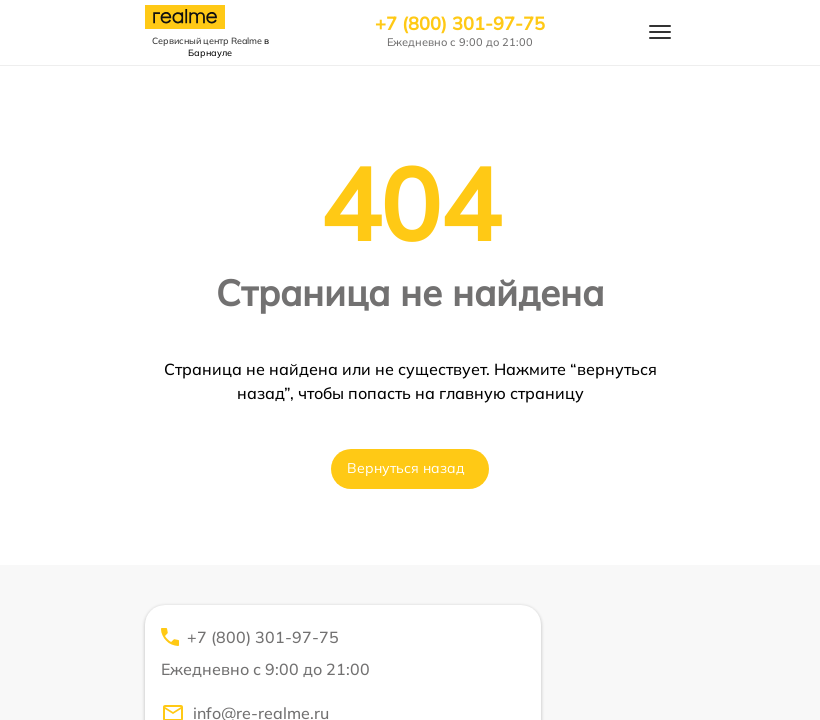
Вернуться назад (406, 468)
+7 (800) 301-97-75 (460, 24)
